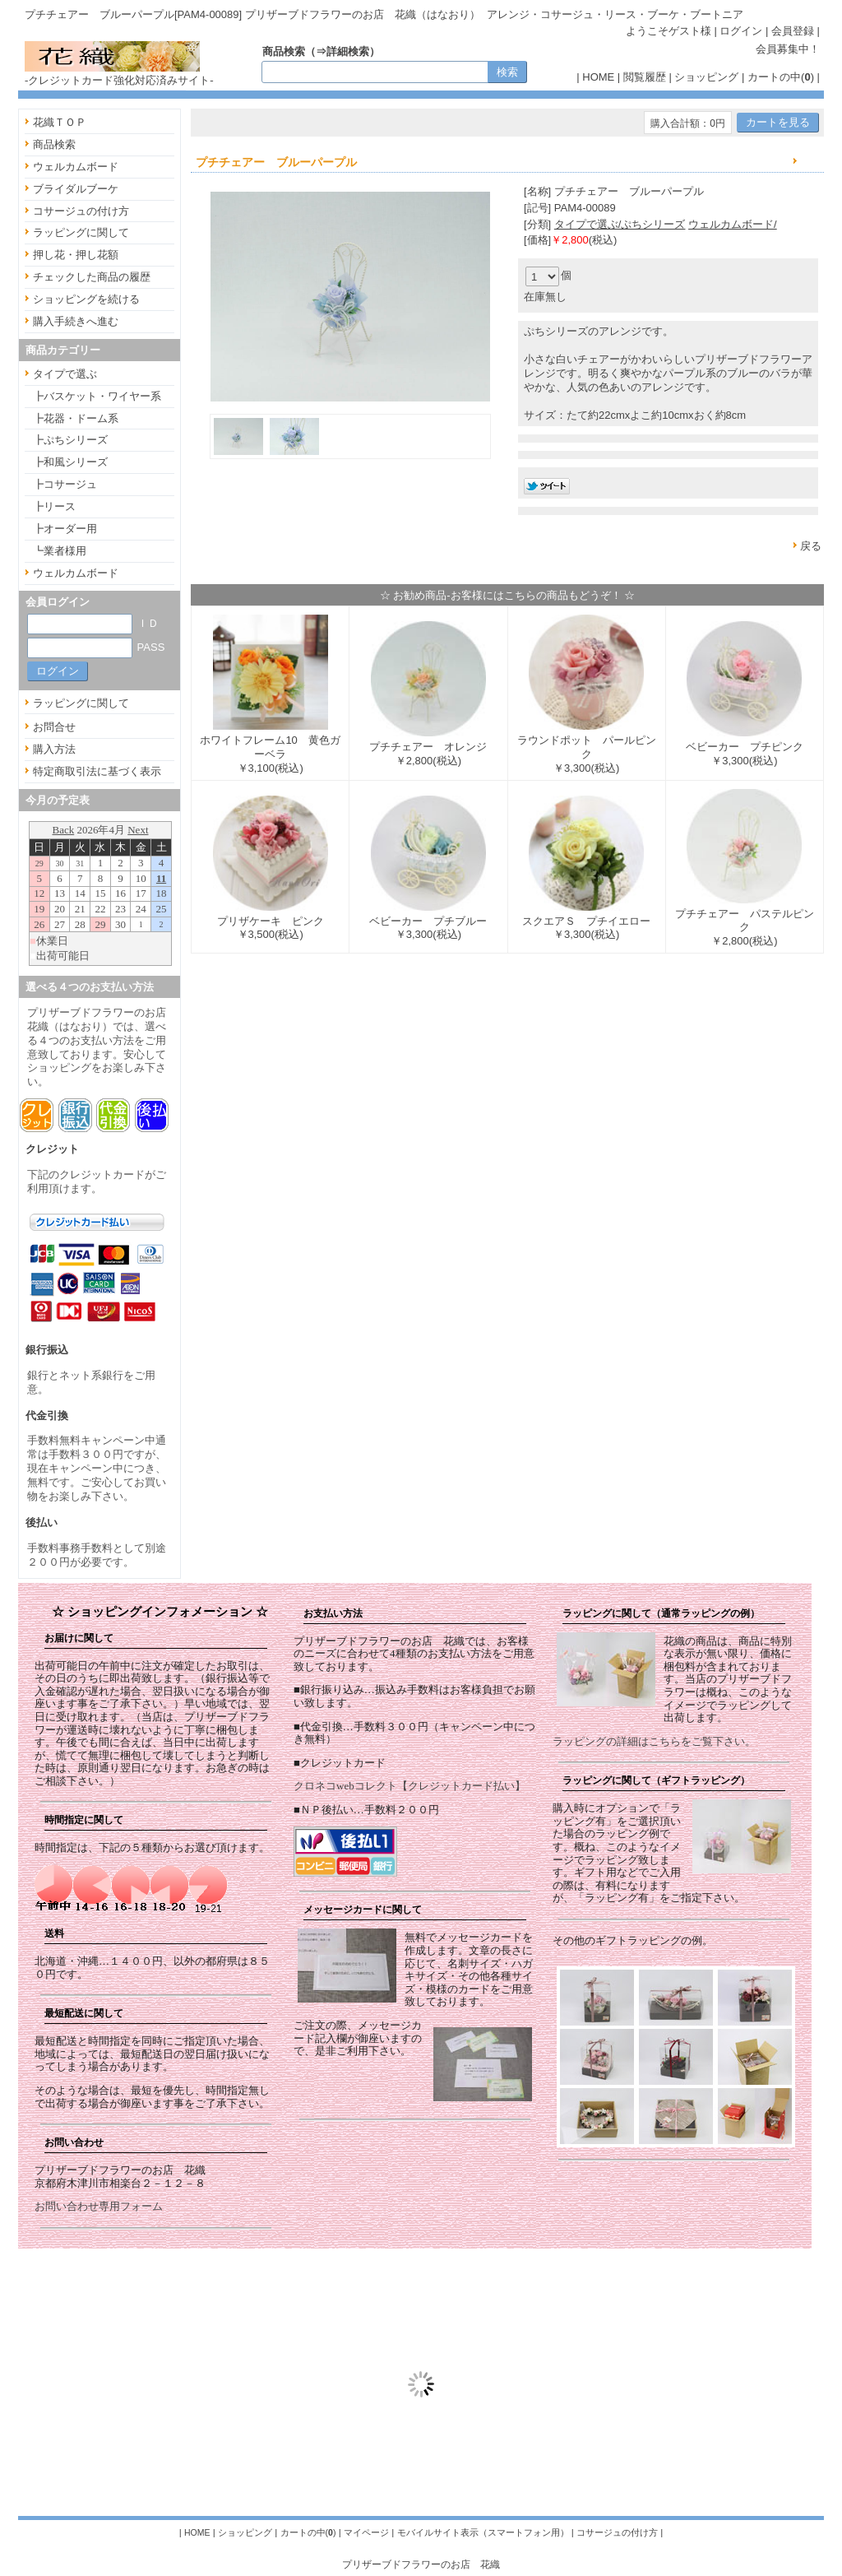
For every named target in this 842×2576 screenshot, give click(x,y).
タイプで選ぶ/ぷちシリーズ (620, 224)
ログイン (740, 31)
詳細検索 (347, 51)
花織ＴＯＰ (59, 122)
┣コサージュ (65, 484)
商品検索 (54, 144)
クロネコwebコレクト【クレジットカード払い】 (409, 1786)
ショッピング (706, 77)
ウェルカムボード (75, 166)
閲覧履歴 (644, 77)
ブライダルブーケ (75, 189)
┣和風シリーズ (70, 462)
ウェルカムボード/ (732, 224)
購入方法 (54, 749)
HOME (598, 77)
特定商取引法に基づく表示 (97, 771)
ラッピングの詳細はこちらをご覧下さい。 (654, 1741)
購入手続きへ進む (75, 321)
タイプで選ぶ (65, 374)
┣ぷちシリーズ (70, 440)
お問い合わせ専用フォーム (99, 2206)
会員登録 (792, 31)
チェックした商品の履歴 (91, 277)
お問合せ (54, 727)
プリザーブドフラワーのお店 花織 (421, 2564)
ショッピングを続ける (86, 299)
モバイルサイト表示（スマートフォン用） (483, 2532)
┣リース (54, 506)
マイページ (366, 2532)
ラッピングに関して (81, 232)
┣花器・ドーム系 (75, 418)
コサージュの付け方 (81, 211)
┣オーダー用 (65, 528)
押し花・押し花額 (75, 254)
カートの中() (780, 77)
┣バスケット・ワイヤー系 (97, 396)
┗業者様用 (59, 551)
